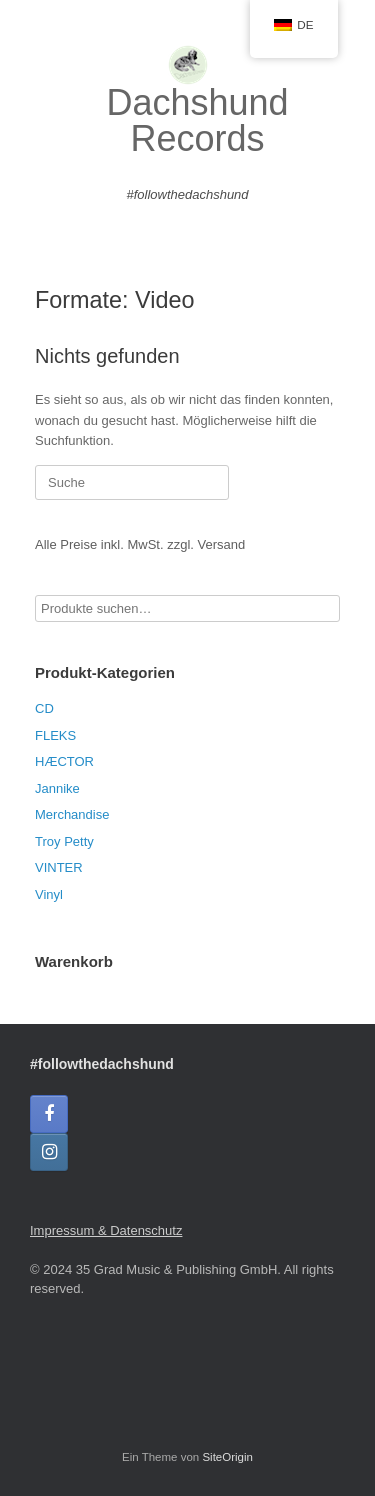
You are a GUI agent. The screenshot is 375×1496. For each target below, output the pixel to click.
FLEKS (55, 735)
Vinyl (49, 894)
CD (44, 708)
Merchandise (72, 814)
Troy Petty (64, 841)
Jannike (57, 788)
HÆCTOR (64, 761)
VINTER (59, 867)
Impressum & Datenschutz (106, 1230)
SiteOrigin (227, 1457)
